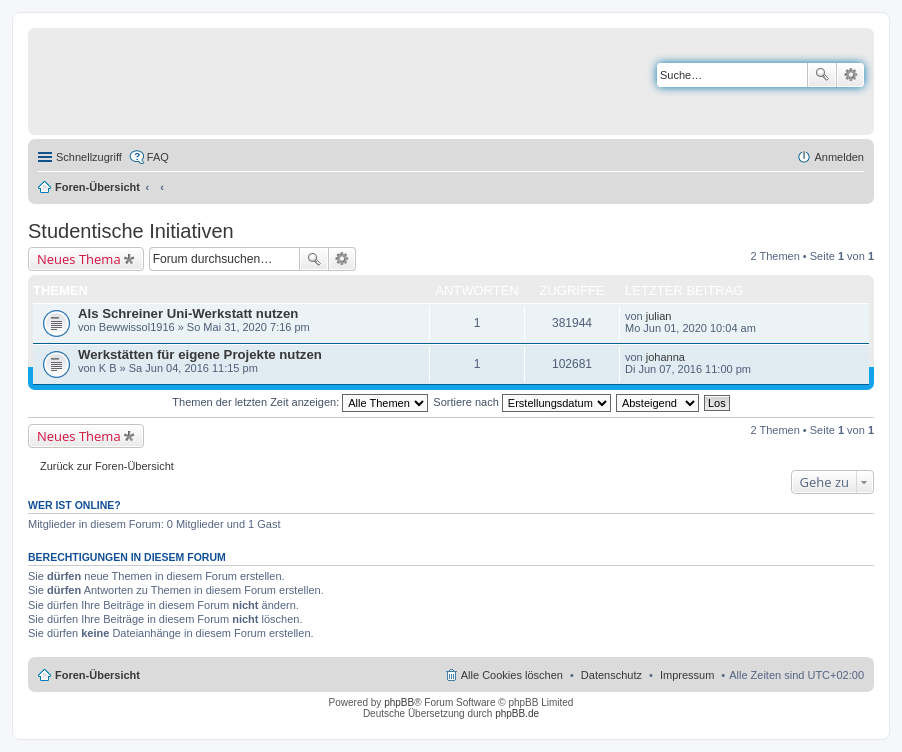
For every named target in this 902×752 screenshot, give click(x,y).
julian (659, 316)
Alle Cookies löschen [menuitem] (512, 675)
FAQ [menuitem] (158, 157)
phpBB (399, 702)
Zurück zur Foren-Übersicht (107, 466)
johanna (665, 357)
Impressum (687, 675)
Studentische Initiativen (131, 231)
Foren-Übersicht (97, 187)
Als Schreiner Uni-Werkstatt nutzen (188, 313)
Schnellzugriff (89, 157)
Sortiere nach (521, 402)
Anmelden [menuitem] (839, 157)
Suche (822, 75)
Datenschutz (611, 675)
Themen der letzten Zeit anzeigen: (300, 402)
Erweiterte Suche (850, 75)
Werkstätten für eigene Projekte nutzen (200, 354)
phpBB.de (517, 713)
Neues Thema (79, 259)
